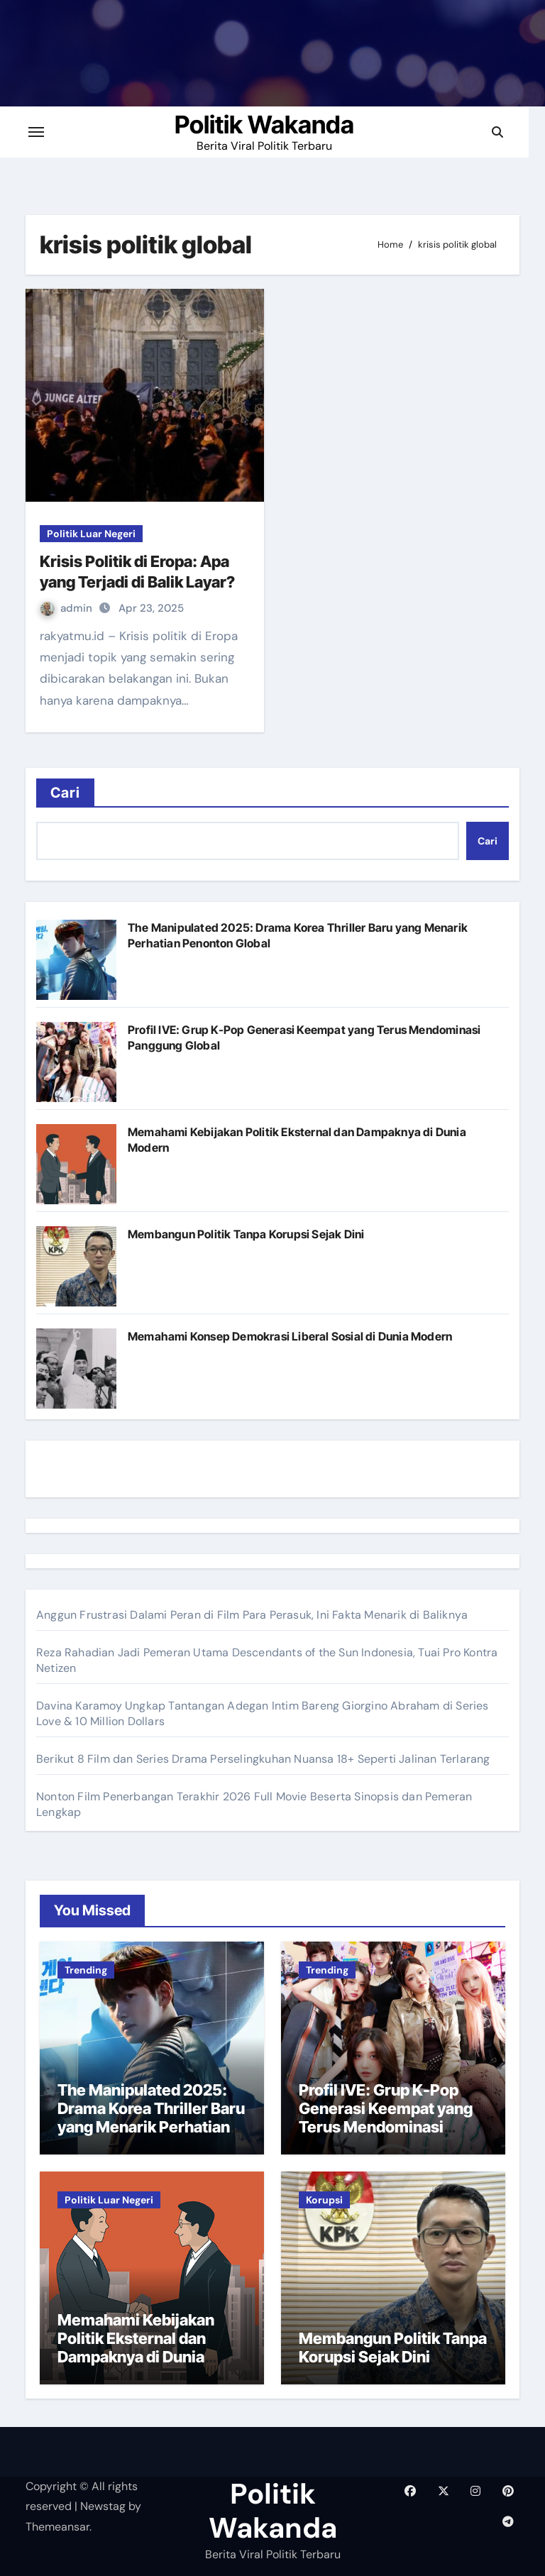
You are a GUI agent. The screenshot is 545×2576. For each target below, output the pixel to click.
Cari (65, 792)
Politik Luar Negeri (91, 533)
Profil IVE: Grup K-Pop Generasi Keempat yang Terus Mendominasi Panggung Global (386, 2118)
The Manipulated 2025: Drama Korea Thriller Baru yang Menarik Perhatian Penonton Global (151, 2118)
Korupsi (324, 2200)
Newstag (103, 2506)
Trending (86, 1970)
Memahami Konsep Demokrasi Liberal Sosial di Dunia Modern (290, 1336)
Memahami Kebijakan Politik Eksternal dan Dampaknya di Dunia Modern (135, 2348)
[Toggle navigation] (45, 132)
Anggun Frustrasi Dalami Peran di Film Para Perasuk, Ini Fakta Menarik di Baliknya (252, 1614)
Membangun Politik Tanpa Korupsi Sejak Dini (246, 1234)
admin (67, 608)
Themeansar (57, 2526)
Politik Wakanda (272, 125)
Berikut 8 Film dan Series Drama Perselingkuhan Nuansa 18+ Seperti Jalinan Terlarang (263, 1758)
